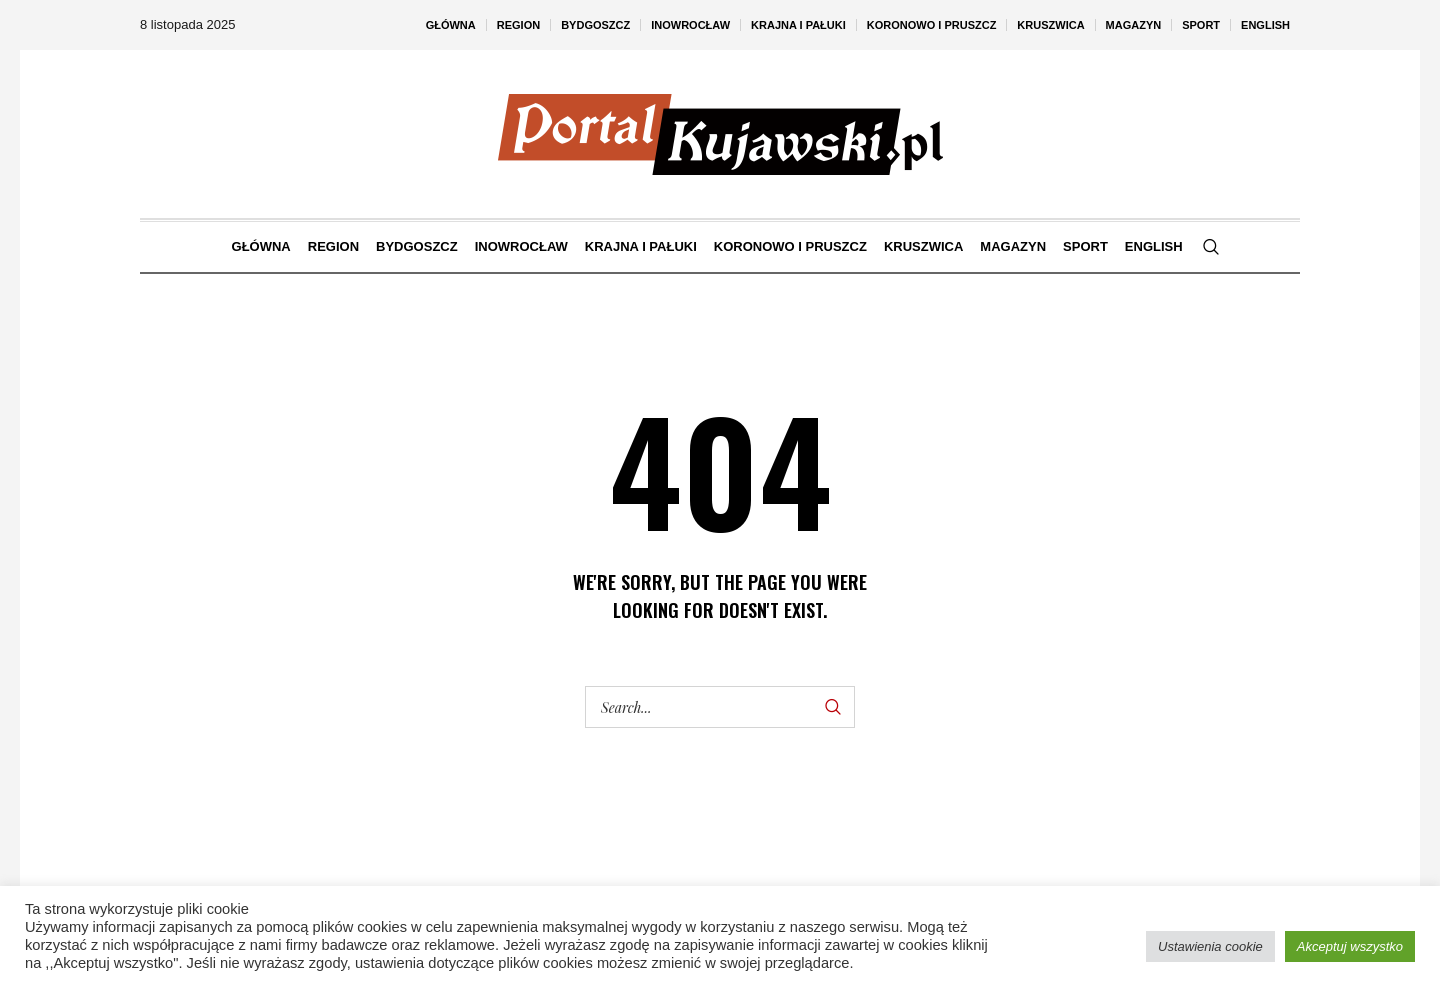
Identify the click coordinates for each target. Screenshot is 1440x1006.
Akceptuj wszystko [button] (1350, 946)
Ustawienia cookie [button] (1210, 946)
